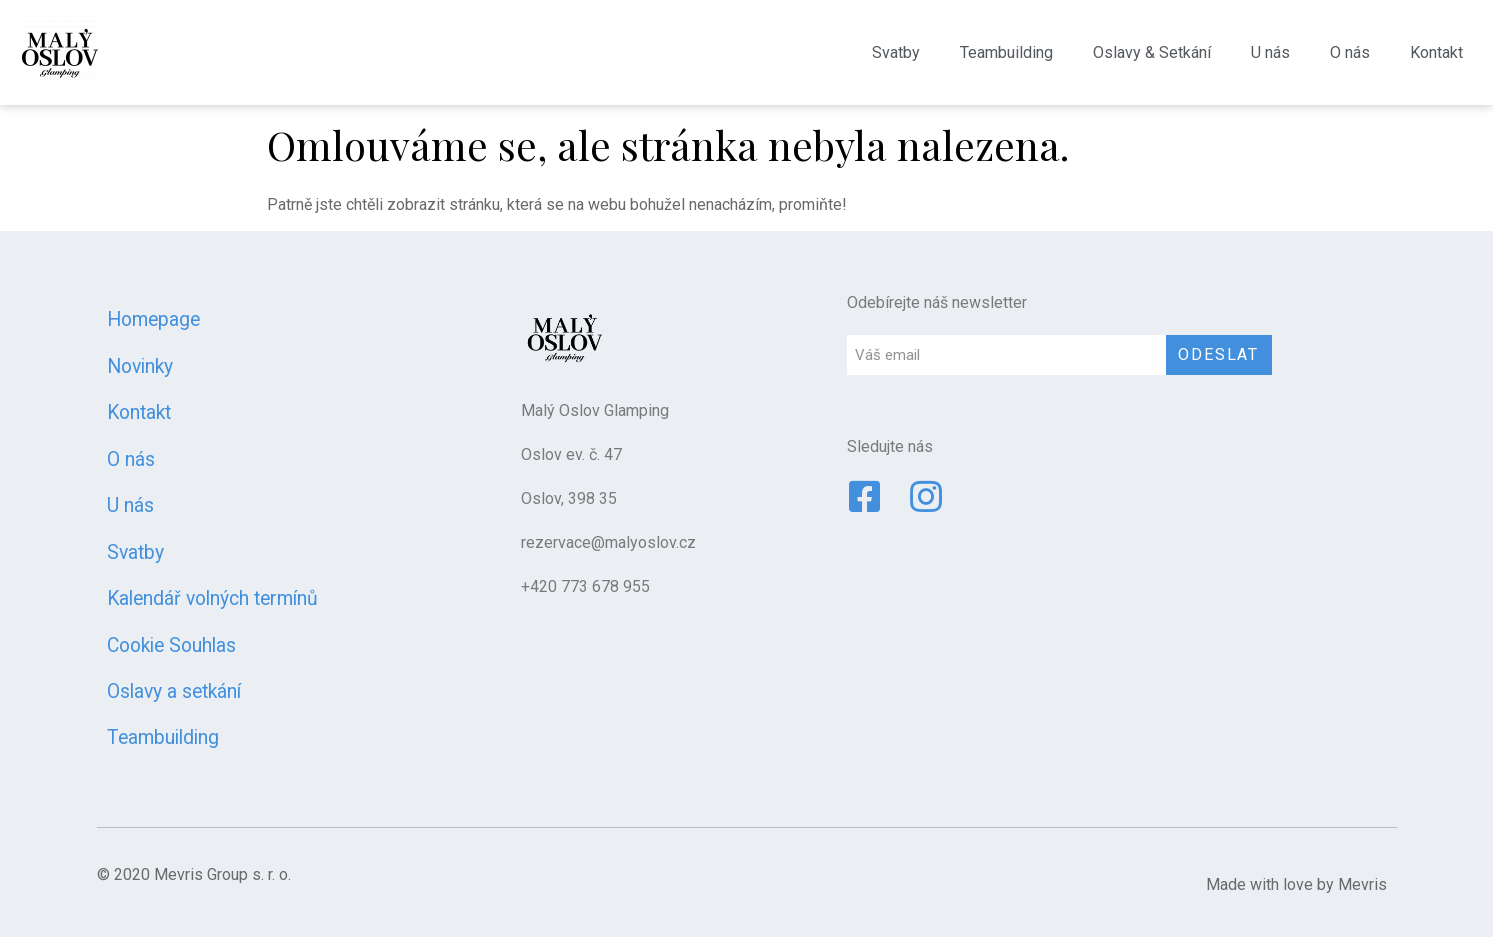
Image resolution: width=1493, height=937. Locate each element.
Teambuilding (1006, 52)
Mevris (1362, 884)
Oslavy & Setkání (1152, 52)
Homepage (153, 319)
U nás (1270, 52)
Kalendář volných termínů (212, 598)
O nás (1350, 52)
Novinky (140, 366)
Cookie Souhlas (171, 645)
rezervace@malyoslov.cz (608, 542)
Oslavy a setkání (174, 691)
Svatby (896, 52)
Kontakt (1436, 52)
